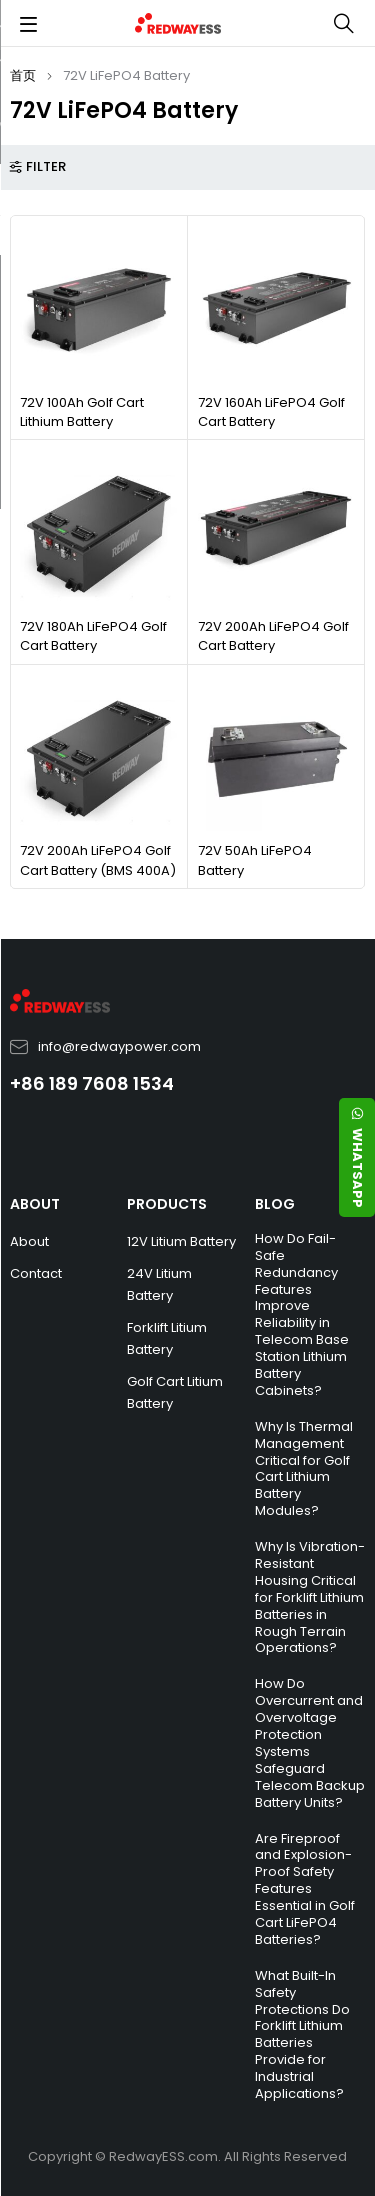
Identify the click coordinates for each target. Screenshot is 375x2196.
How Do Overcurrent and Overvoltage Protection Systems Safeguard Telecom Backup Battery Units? (310, 1742)
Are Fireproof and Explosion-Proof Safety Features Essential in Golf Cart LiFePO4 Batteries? (305, 1889)
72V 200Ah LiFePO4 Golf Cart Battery (273, 636)
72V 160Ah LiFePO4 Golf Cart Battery (271, 412)
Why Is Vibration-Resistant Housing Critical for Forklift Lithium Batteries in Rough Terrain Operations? (310, 1597)
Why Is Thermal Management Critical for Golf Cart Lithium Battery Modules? (304, 1468)
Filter (46, 167)
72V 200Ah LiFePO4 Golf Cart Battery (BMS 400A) (98, 860)
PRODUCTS (167, 1204)
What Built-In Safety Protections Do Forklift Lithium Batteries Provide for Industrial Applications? (302, 2034)
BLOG (275, 1204)
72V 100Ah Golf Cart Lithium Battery (82, 412)
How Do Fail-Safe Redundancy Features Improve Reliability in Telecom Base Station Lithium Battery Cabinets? (302, 1314)
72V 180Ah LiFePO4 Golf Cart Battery (93, 636)
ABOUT (35, 1204)
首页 (23, 75)
